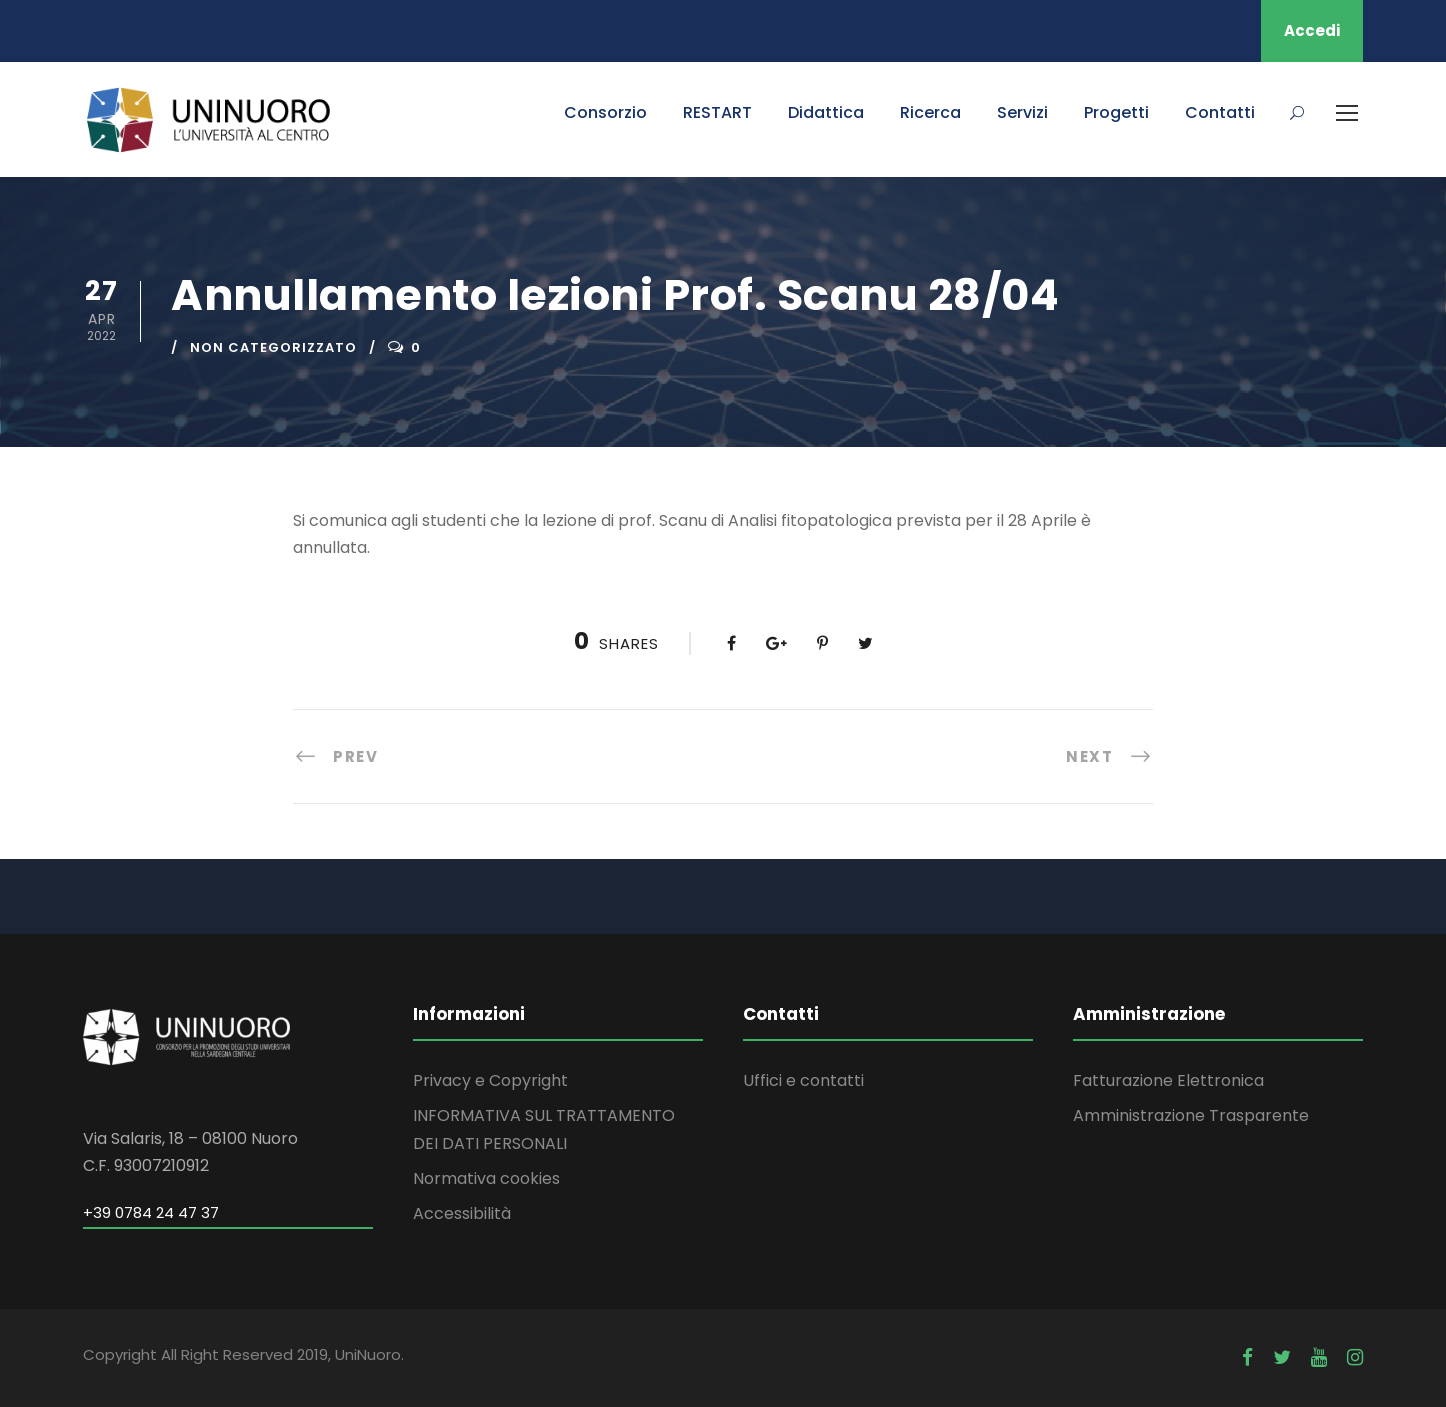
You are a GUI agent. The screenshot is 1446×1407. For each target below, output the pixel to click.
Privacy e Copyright (490, 1080)
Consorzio (605, 112)
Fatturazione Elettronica (1168, 1080)
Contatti (1220, 112)
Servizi (1022, 112)
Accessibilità (462, 1213)
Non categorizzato (273, 347)
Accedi (1312, 30)
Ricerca (930, 112)
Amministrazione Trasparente (1191, 1115)
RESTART (717, 112)
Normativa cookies (486, 1178)
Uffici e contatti (803, 1080)
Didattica (826, 112)
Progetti (1116, 112)
